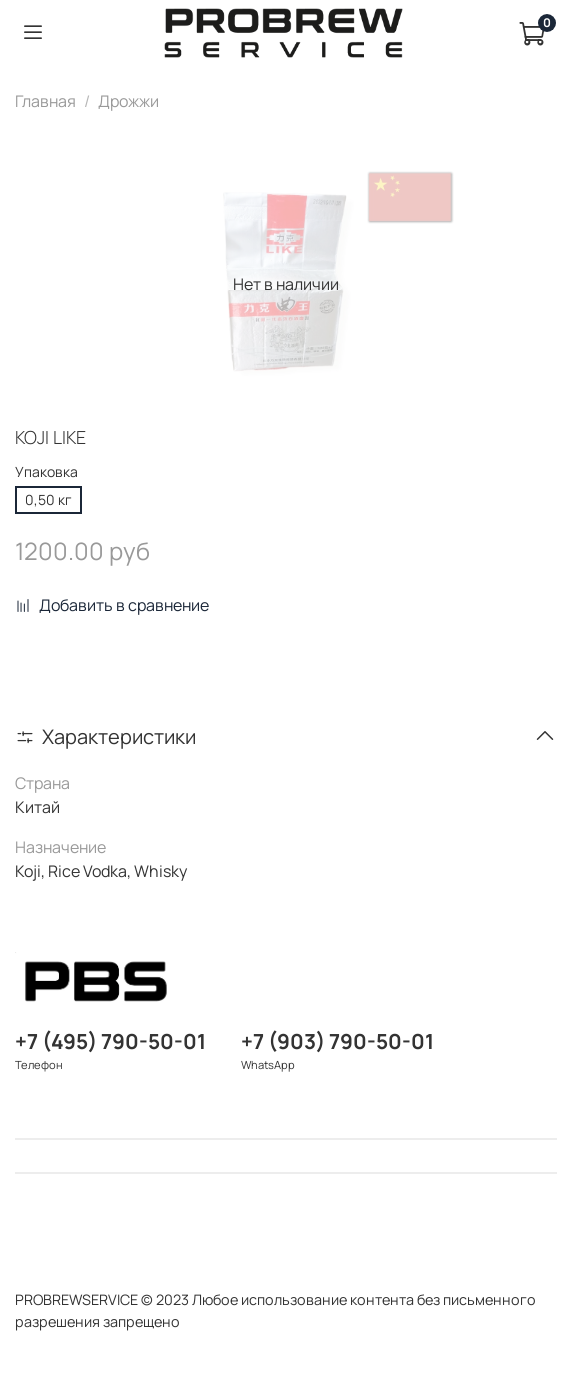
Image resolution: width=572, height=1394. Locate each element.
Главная (45, 101)
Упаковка (46, 472)
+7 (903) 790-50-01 (337, 1041)
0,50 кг (48, 499)
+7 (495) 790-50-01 (110, 1041)
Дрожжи (128, 101)
